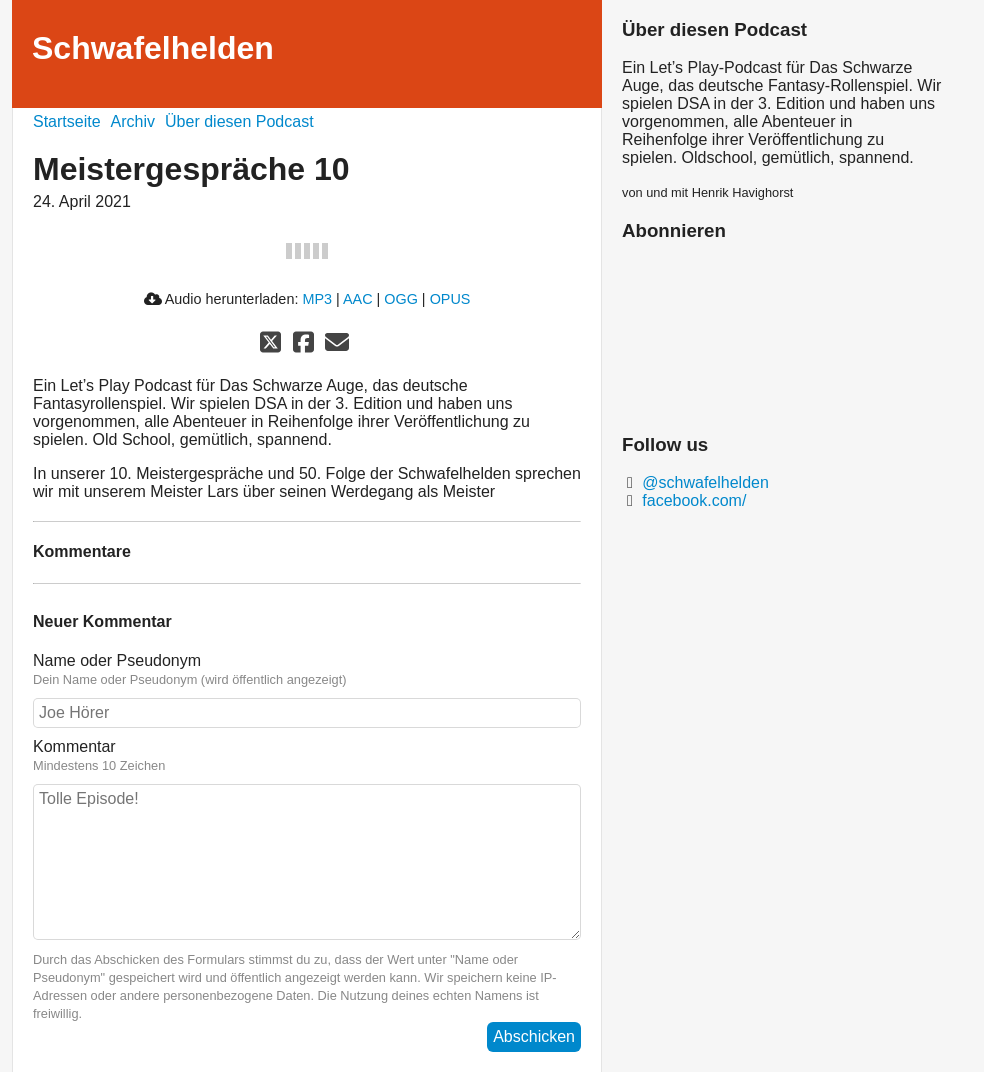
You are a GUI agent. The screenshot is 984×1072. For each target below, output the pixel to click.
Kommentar (307, 756)
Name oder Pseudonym (307, 670)
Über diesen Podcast (239, 121)
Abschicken (534, 1036)
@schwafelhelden (703, 482)
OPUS (450, 299)
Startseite (67, 121)
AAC (358, 299)
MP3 (317, 299)
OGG (401, 299)
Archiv (133, 121)
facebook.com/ (692, 500)
